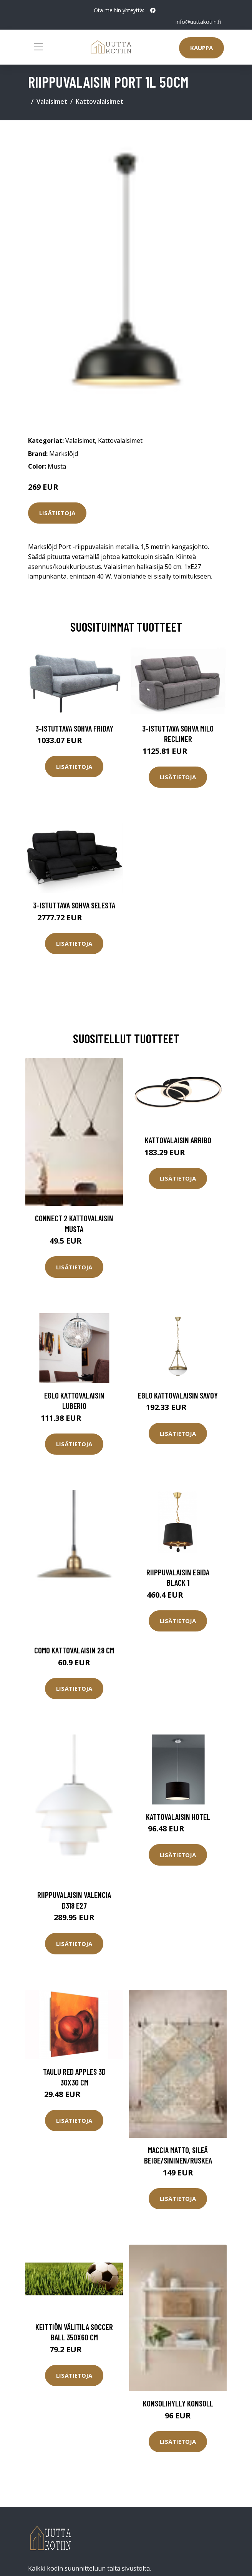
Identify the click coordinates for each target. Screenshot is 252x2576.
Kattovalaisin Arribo (178, 1140)
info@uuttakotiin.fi (198, 21)
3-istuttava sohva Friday (74, 728)
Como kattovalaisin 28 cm (74, 1650)
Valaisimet (51, 101)
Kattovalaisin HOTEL (178, 1816)
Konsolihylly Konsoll (178, 2403)
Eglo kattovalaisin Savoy (178, 1395)
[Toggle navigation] (38, 47)
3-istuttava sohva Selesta (74, 905)
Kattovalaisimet (99, 101)
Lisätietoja (57, 513)
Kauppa (201, 48)
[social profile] (153, 10)
